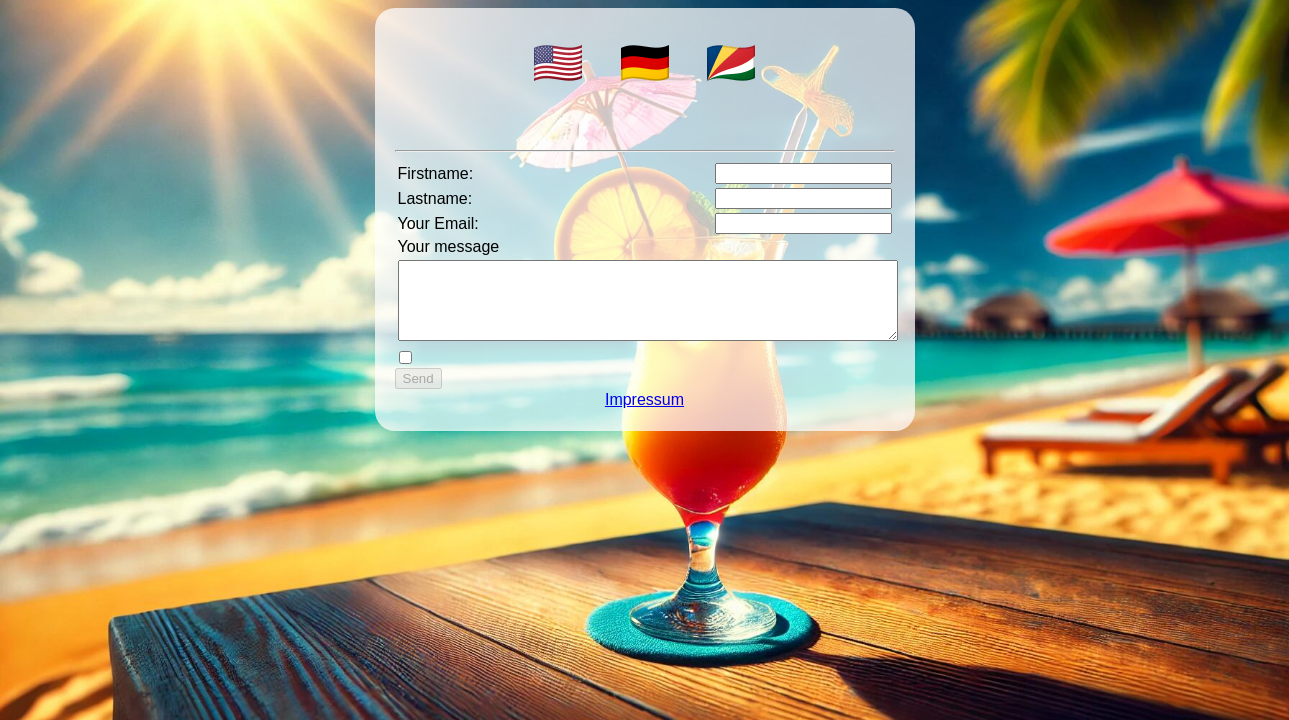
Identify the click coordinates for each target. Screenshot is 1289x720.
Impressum (644, 414)
